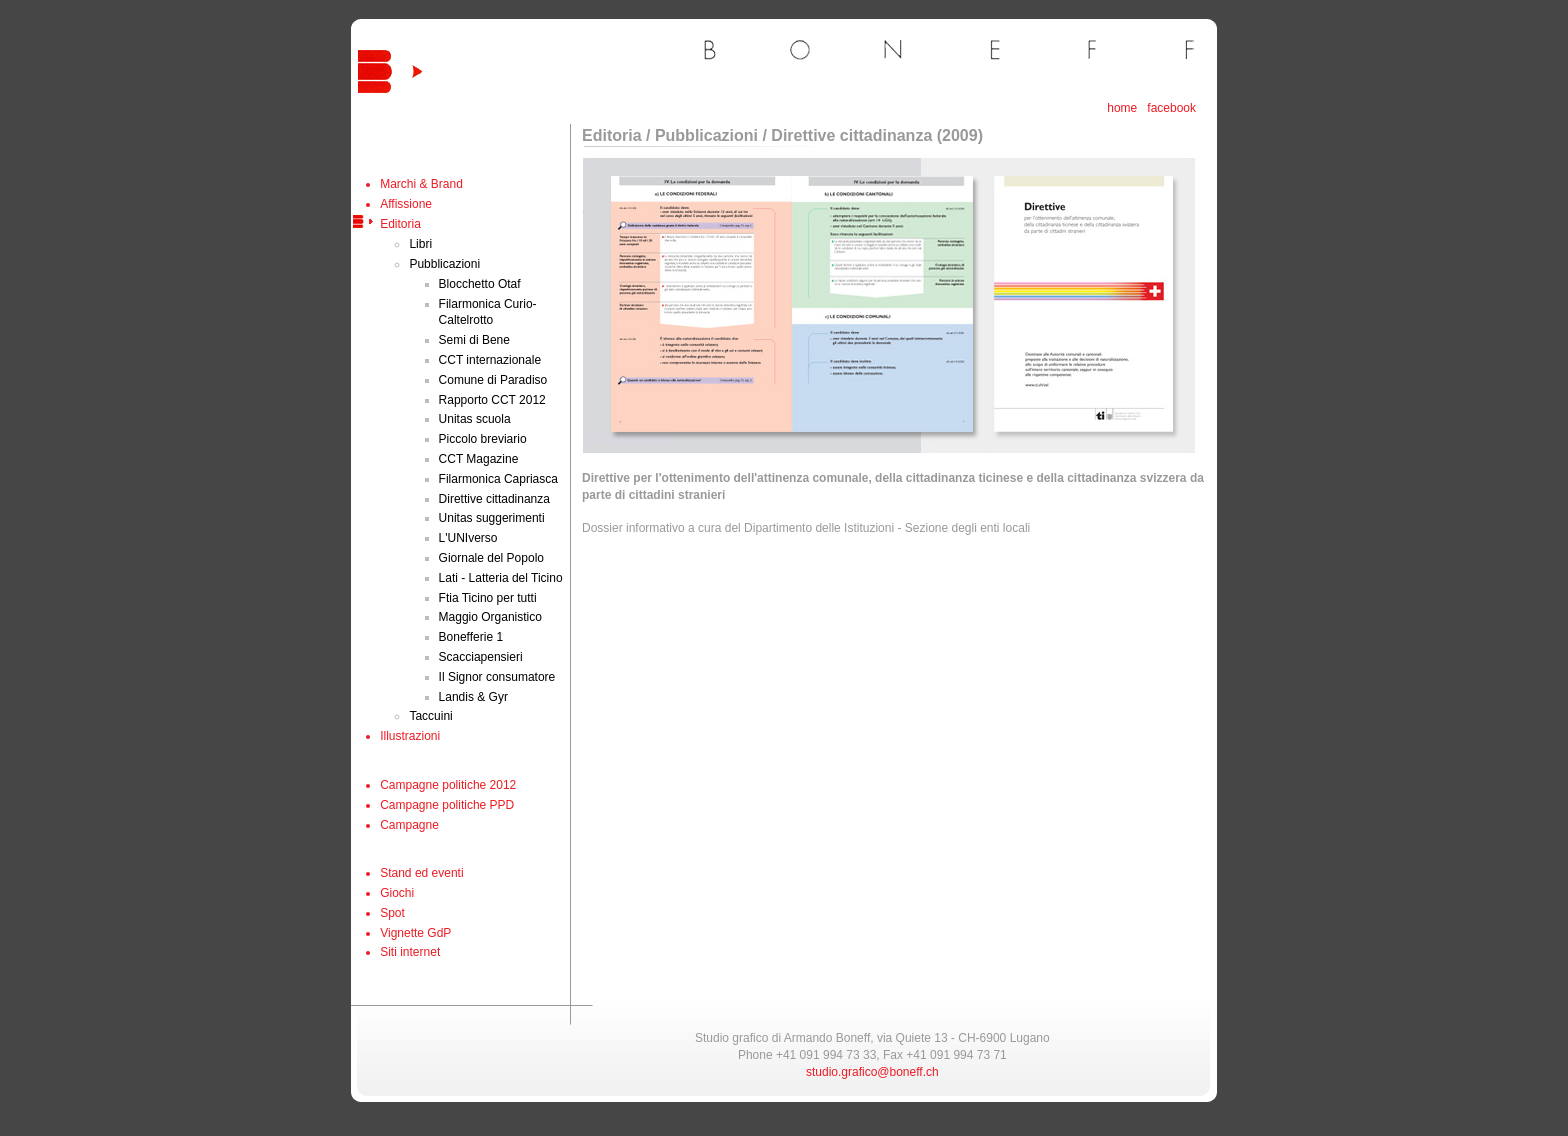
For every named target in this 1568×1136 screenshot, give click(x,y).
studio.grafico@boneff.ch (872, 1072)
